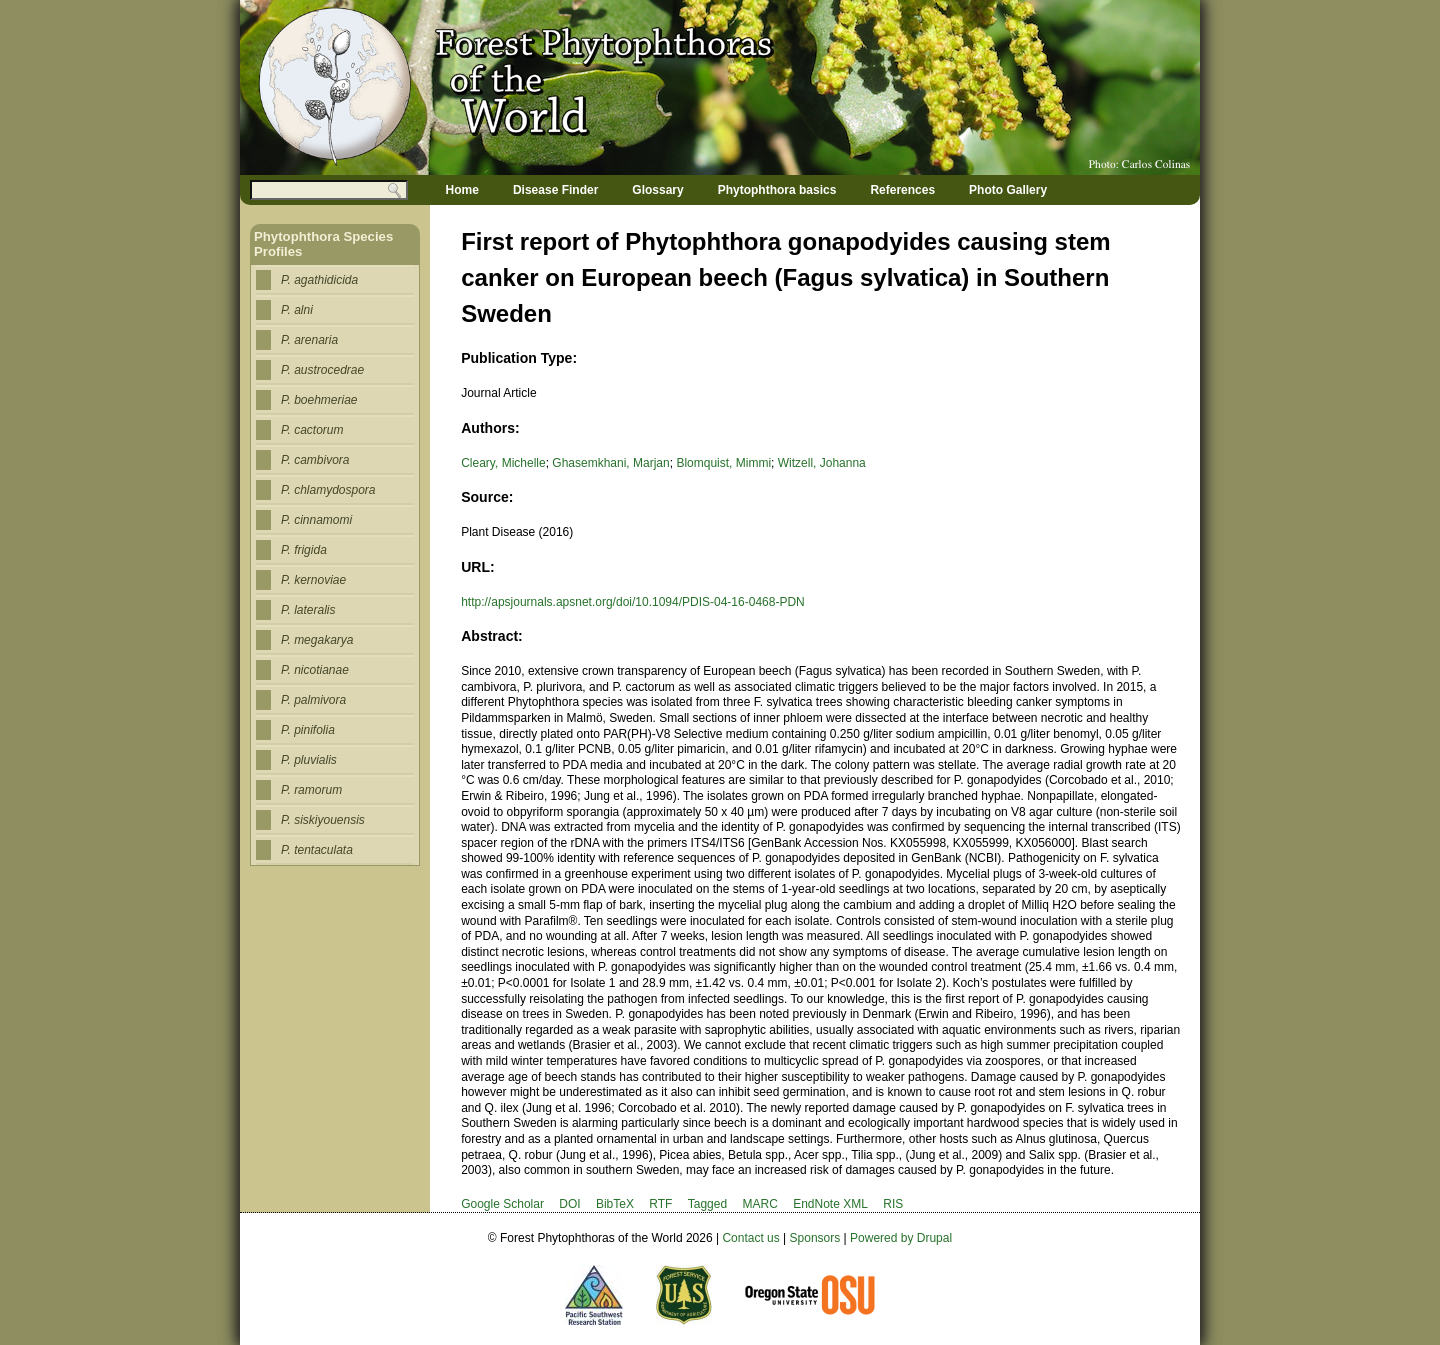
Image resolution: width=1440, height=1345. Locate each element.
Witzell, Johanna (822, 463)
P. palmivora (313, 700)
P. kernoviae (313, 580)
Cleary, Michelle (503, 463)
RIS (893, 1204)
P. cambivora (315, 460)
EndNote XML (830, 1204)
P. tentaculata (317, 850)
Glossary (657, 190)
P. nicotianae (315, 670)
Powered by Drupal (901, 1238)
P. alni (297, 310)
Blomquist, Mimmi (723, 463)
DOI (569, 1204)
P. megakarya (317, 640)
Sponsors (815, 1238)
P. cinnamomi (316, 520)
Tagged (707, 1204)
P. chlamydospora (328, 490)
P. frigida (304, 550)
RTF (660, 1204)
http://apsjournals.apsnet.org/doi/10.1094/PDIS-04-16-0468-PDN (633, 602)
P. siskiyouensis (323, 820)
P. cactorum (312, 430)
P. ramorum (311, 790)
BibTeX (615, 1204)
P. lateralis (308, 610)
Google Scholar (502, 1204)
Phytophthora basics (777, 190)
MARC (759, 1204)
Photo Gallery (1008, 190)
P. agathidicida (319, 280)
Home (462, 190)
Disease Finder (555, 190)
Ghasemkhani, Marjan (610, 463)
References (902, 190)
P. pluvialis (309, 760)
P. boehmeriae (319, 400)
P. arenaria (309, 340)
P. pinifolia (308, 730)
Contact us (750, 1238)
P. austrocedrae (322, 370)
